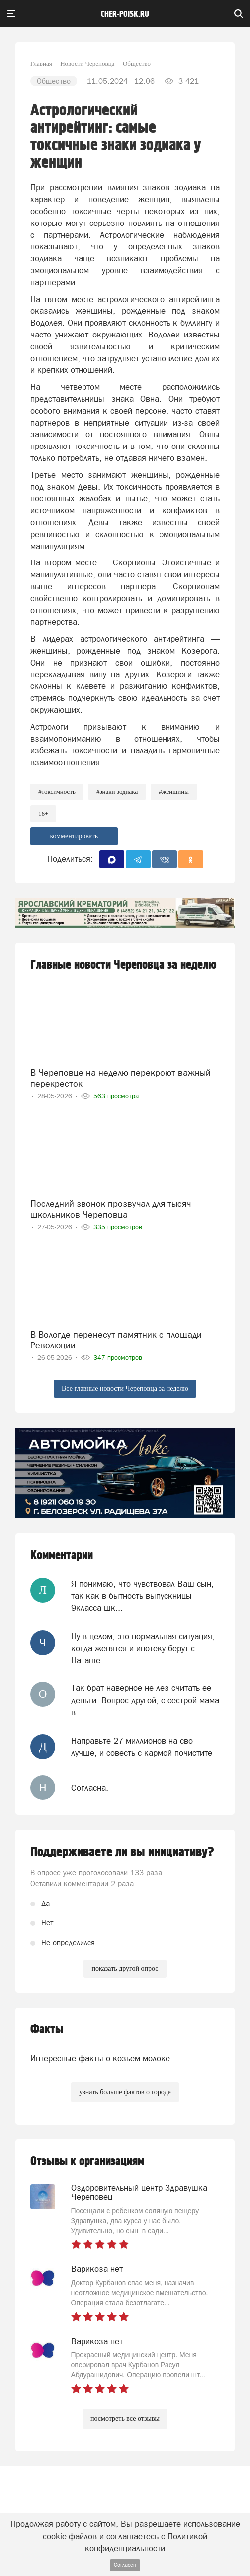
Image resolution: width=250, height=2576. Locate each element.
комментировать (74, 836)
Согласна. (89, 1787)
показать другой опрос (124, 1968)
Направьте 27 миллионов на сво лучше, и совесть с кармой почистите (141, 1747)
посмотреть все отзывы (125, 2418)
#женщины (174, 791)
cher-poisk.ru (125, 14)
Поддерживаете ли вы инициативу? (122, 1852)
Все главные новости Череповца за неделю (125, 1388)
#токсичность (57, 791)
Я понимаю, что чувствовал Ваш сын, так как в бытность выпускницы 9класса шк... (142, 1596)
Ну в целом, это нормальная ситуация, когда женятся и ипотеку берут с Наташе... (143, 1648)
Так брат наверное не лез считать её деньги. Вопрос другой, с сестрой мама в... (145, 1700)
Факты (46, 2029)
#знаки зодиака (117, 791)
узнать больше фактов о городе (124, 2092)
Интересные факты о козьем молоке (100, 2058)
